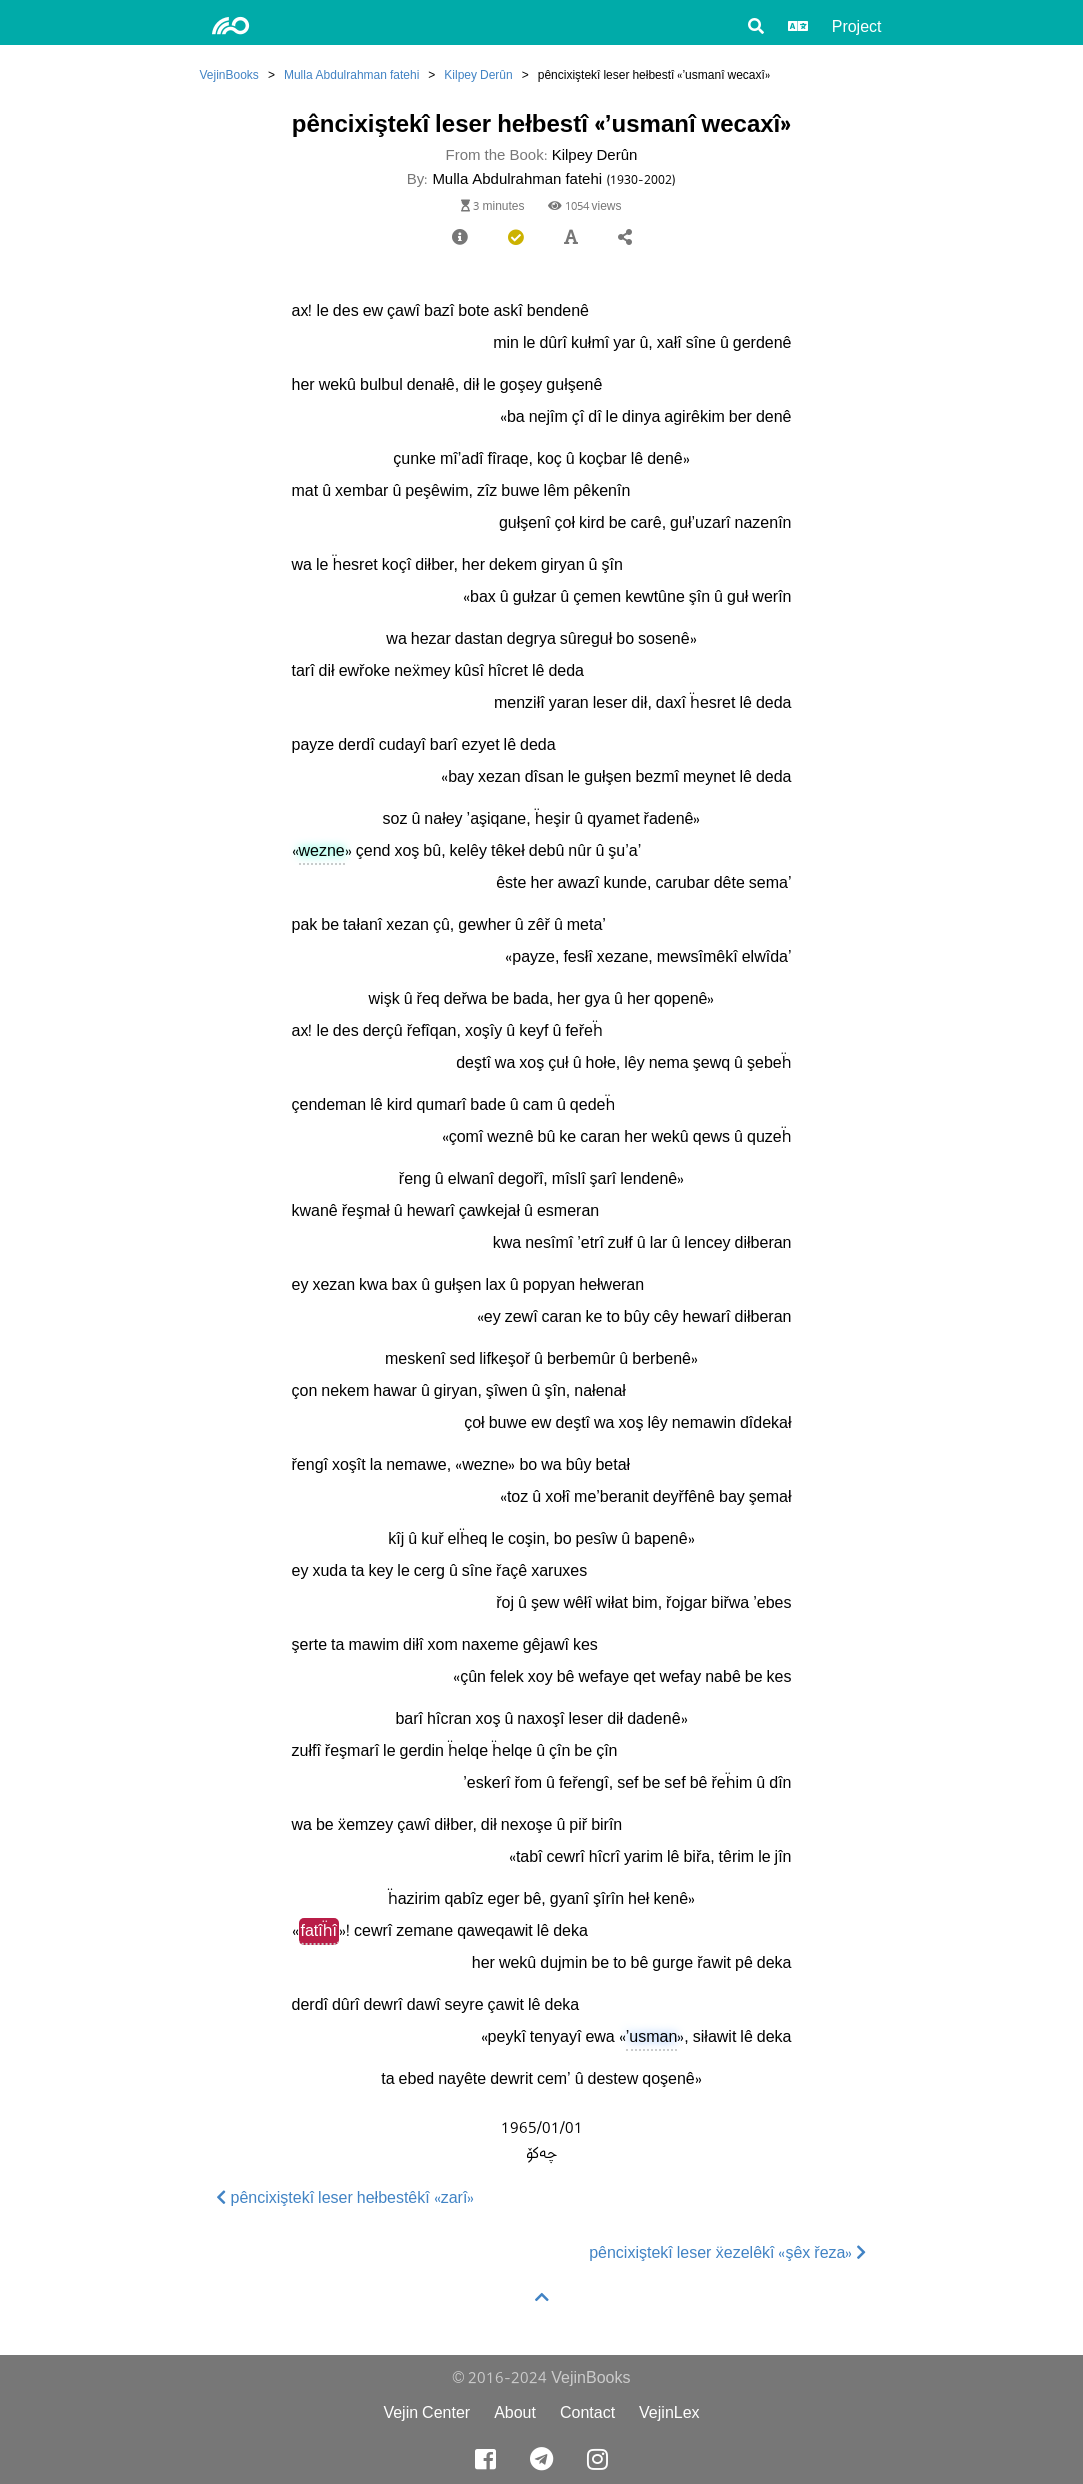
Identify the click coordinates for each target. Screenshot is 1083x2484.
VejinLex (669, 2412)
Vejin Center (426, 2412)
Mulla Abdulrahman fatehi (351, 74)
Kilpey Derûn (478, 74)
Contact (587, 2412)
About (515, 2412)
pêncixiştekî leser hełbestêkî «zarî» (346, 2197)
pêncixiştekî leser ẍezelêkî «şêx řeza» (727, 2252)
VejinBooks (229, 74)
